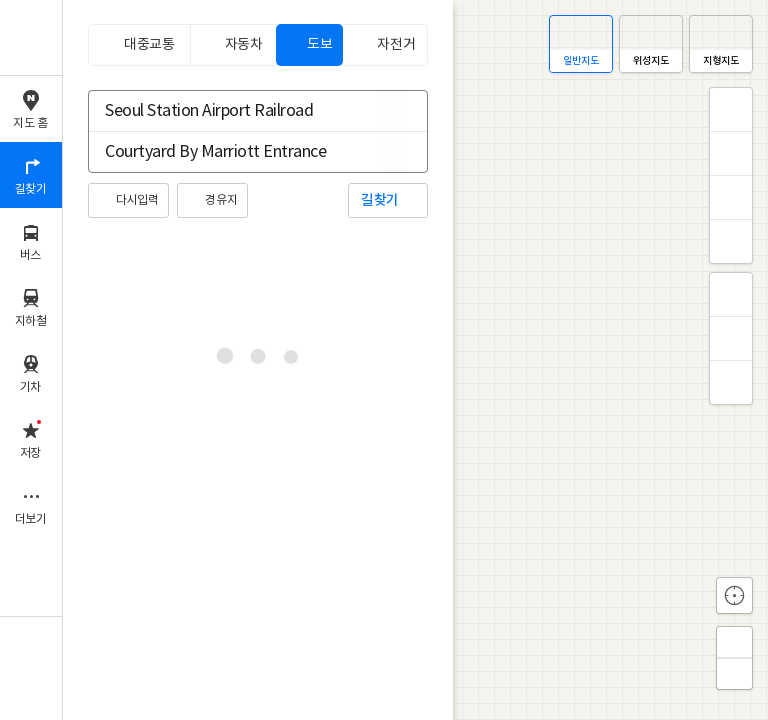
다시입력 (137, 200)
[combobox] (245, 111)
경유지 (221, 200)
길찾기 (380, 200)
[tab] (139, 45)
